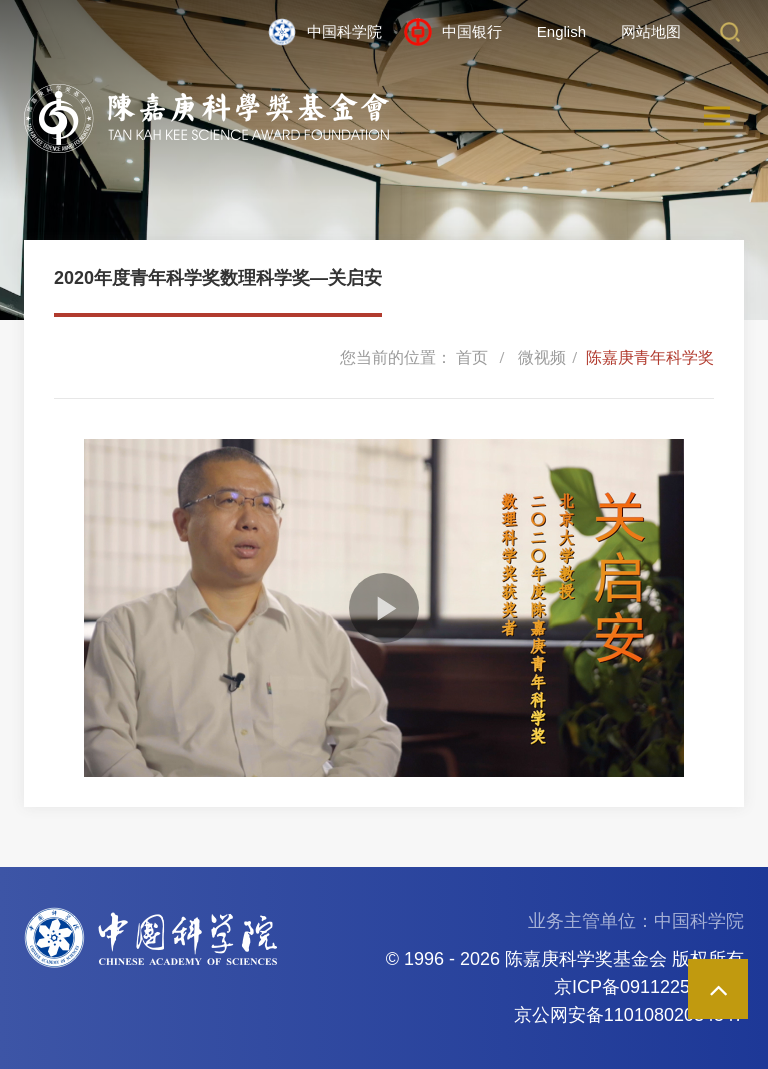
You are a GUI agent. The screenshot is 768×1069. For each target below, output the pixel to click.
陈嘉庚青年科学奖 (650, 357)
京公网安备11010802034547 (629, 1015)
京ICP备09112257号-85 (649, 987)
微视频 (542, 357)
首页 (472, 357)
